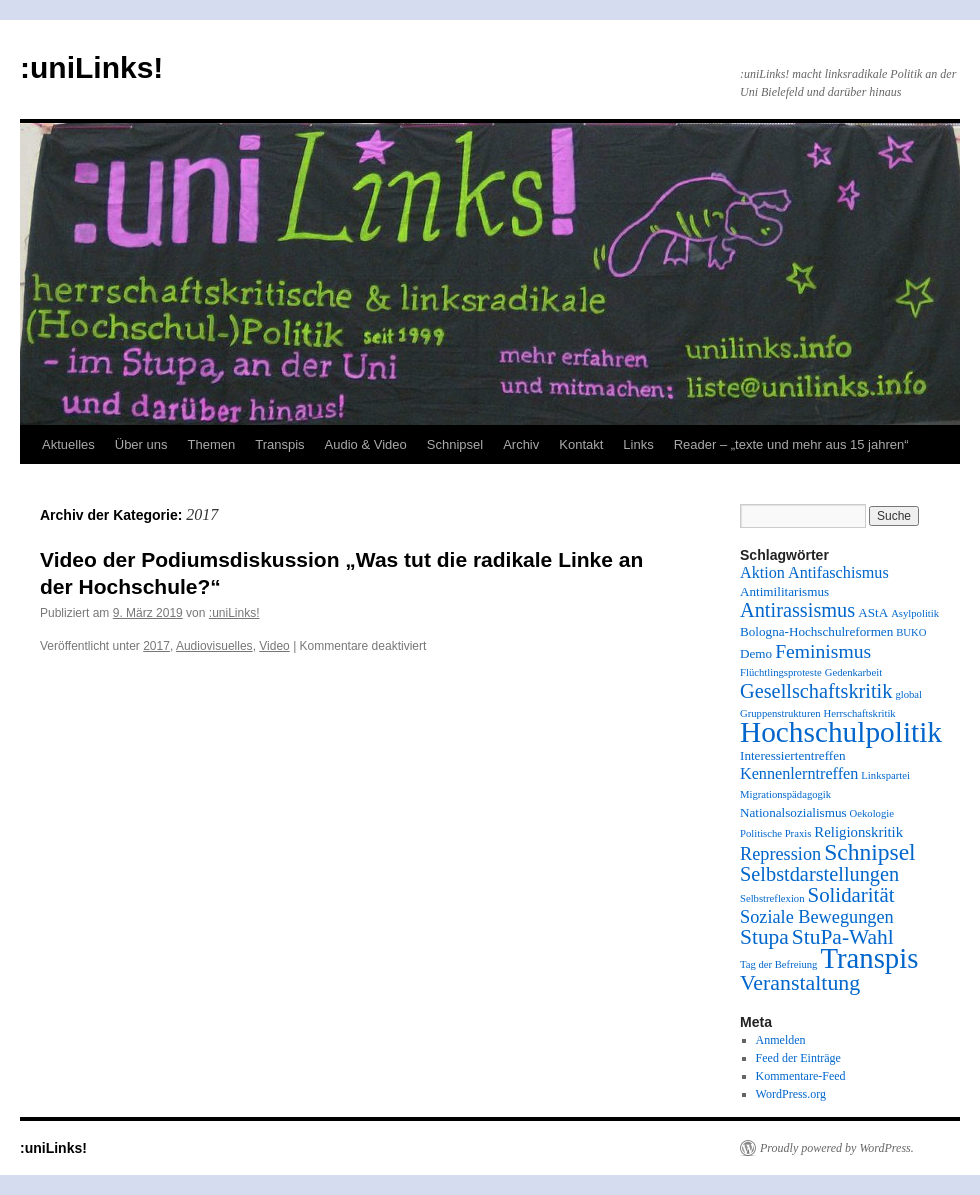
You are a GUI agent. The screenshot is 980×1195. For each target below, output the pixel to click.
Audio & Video (366, 444)
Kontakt (581, 444)
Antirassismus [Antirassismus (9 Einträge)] (797, 610)
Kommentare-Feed (801, 1076)
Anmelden (781, 1040)
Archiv (521, 444)
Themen (212, 444)
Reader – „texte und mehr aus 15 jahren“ (791, 444)
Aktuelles (68, 444)
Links (638, 444)
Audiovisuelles (214, 646)
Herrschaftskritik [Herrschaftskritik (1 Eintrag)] (860, 713)
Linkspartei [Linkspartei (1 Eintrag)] (885, 775)
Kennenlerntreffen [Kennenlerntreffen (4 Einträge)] (799, 774)
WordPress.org (791, 1094)
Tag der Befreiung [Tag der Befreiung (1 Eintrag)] (778, 964)
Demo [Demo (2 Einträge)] (756, 653)
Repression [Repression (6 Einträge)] (780, 854)
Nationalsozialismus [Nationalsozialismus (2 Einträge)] (793, 812)
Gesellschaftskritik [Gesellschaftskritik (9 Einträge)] (816, 691)
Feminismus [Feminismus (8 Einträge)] (823, 651)
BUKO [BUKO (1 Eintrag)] (911, 632)
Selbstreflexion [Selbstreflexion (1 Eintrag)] (772, 898)
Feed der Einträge (798, 1058)
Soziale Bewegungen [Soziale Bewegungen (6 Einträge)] (817, 917)
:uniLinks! (91, 67)
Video (274, 646)
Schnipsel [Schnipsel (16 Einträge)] (869, 852)
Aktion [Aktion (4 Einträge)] (762, 573)
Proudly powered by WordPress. (837, 1148)
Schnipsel (455, 444)
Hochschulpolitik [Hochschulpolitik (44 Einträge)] (841, 732)
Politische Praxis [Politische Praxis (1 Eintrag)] (775, 833)
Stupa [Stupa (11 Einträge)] (764, 937)
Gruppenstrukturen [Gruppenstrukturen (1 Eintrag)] (780, 713)
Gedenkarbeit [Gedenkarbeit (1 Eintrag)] (853, 672)
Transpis (279, 444)
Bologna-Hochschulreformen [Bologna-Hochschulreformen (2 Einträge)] (816, 631)
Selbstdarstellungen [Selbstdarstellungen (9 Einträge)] (819, 874)
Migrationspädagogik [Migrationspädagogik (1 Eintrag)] (785, 794)
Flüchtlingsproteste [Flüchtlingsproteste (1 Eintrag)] (781, 672)
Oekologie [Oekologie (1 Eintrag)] (872, 813)
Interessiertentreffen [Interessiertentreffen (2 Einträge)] (793, 755)
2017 (156, 646)
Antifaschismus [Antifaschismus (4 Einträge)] (838, 573)
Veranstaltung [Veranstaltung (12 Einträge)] (800, 983)
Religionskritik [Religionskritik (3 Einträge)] (858, 832)
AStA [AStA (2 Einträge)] (873, 612)
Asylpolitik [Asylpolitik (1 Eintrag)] (915, 613)
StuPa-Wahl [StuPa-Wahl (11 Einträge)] (843, 937)
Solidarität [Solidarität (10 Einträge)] (851, 895)
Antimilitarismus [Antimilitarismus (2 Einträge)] (784, 591)
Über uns (141, 444)
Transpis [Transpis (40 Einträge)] (869, 958)
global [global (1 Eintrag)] (908, 694)
